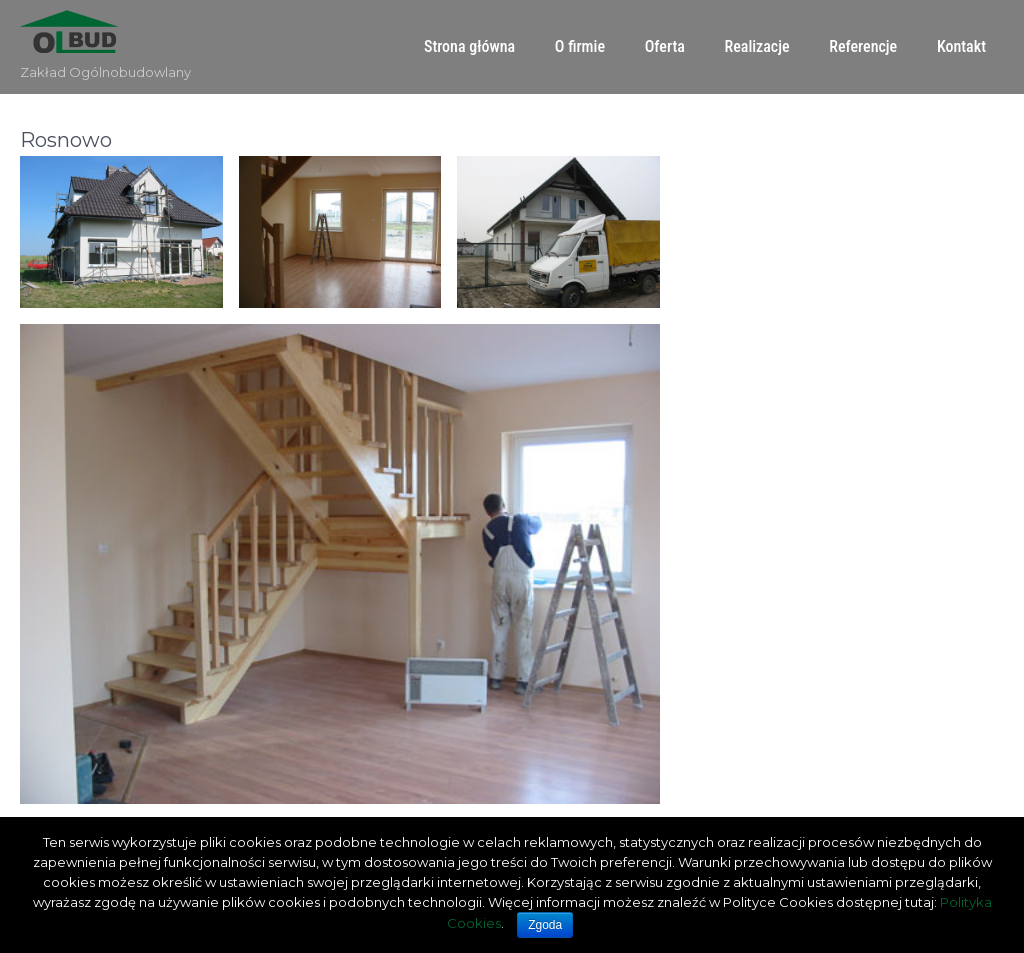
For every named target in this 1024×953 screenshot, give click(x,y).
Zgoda (545, 925)
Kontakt (961, 46)
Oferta (665, 46)
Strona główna (469, 46)
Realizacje (757, 46)
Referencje (863, 46)
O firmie (580, 46)
